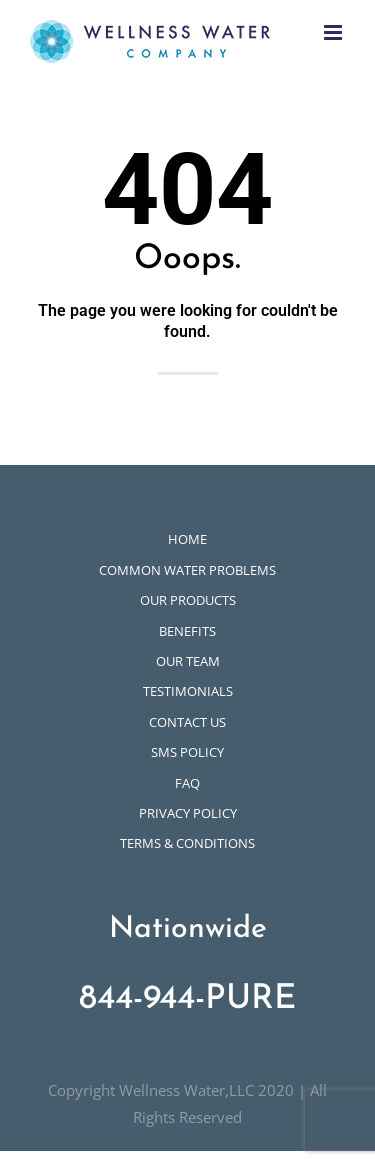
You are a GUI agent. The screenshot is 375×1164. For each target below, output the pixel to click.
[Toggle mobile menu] (334, 32)
